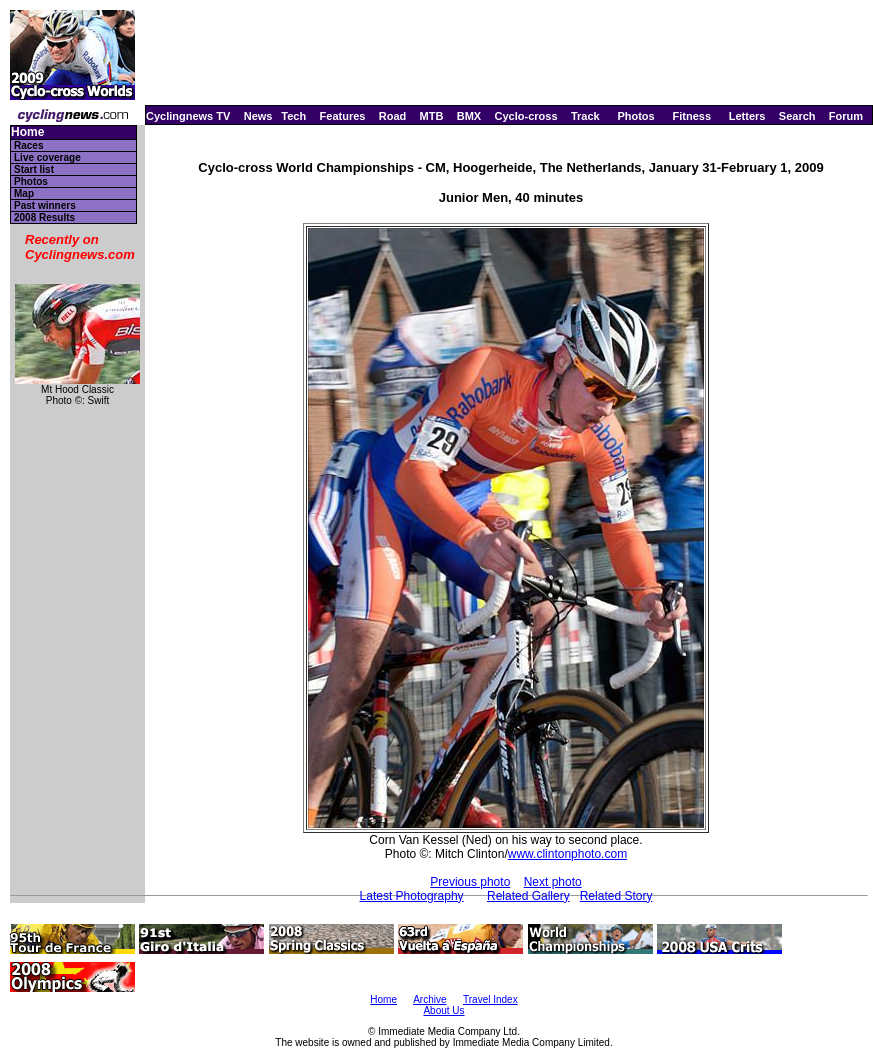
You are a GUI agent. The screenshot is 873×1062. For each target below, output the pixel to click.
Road (393, 116)
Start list (34, 169)
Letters (747, 116)
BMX (469, 116)
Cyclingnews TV (188, 116)
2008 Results (44, 217)
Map (24, 193)
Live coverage (47, 157)
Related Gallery (528, 896)
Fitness (691, 116)
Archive (429, 999)
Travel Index (490, 999)
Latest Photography (412, 896)
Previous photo (470, 882)
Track (585, 116)
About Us (443, 1010)
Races (28, 145)
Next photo (553, 882)
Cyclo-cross (526, 116)
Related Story (616, 896)
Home (27, 132)
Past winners (45, 205)
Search (797, 116)
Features (343, 116)
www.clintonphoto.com (567, 854)
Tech (293, 116)
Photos (635, 116)
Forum (846, 116)
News (258, 116)
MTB (432, 116)
